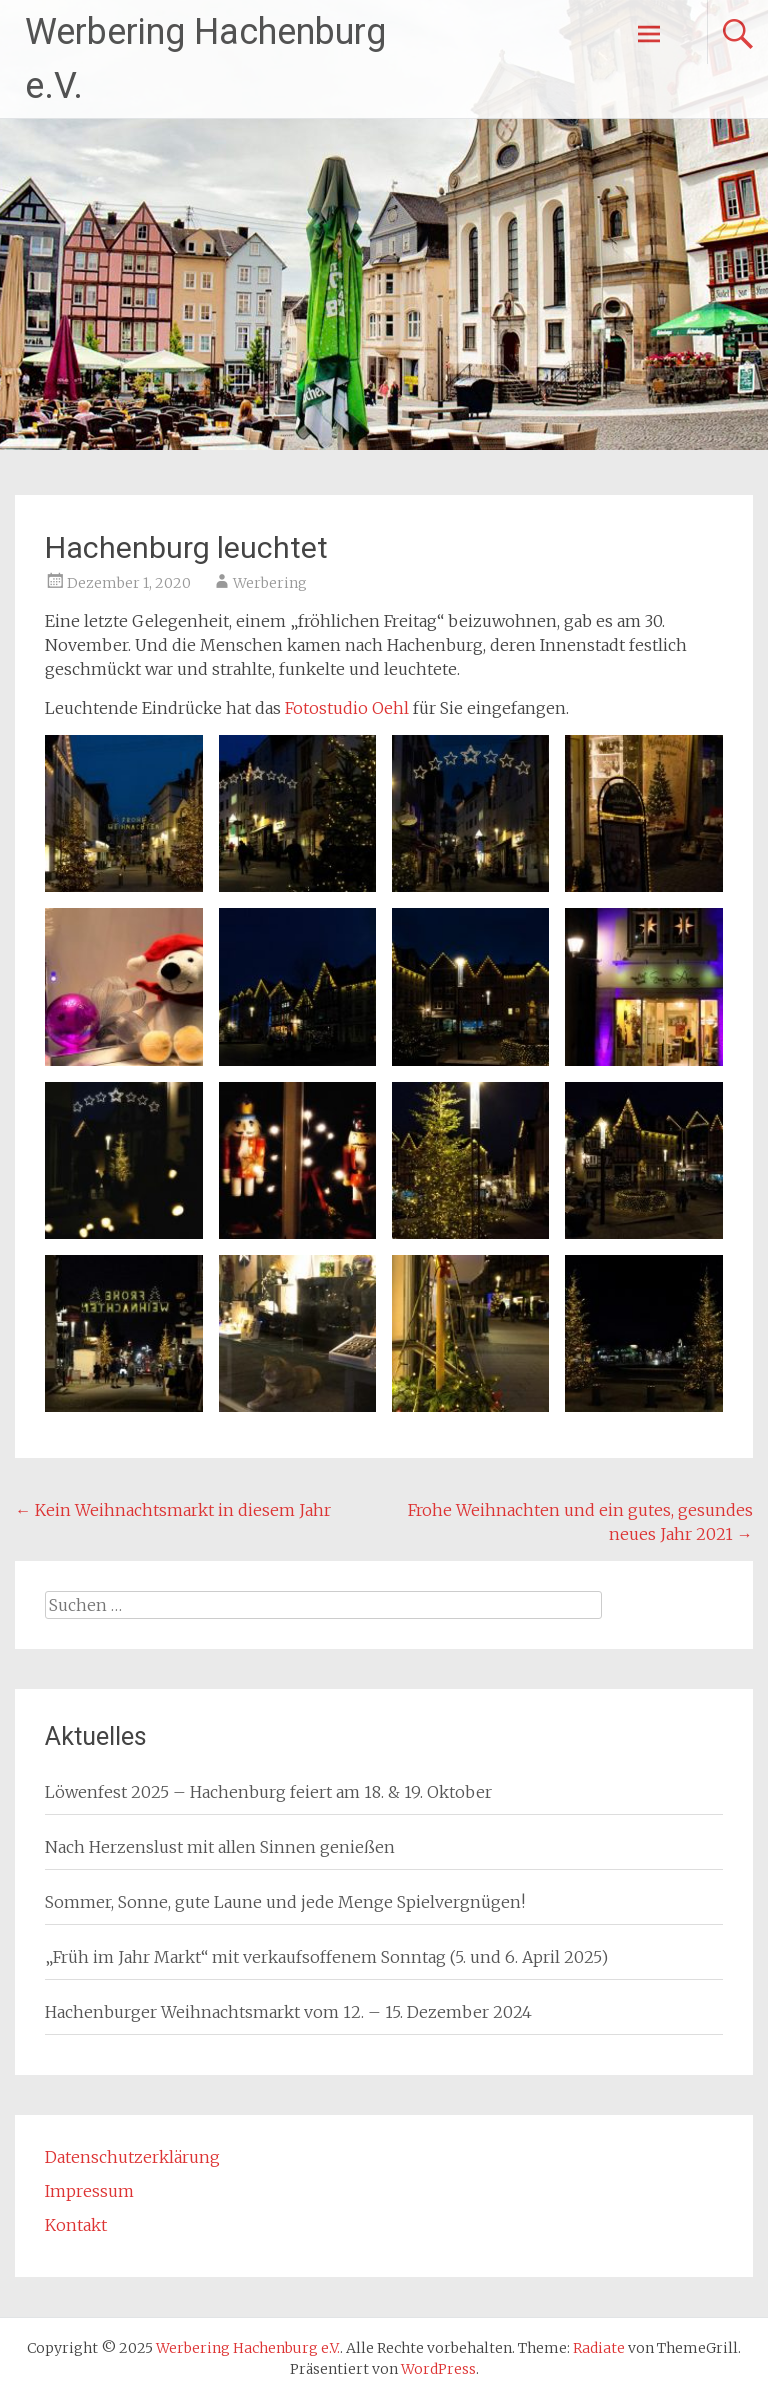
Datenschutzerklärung (132, 2157)
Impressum (89, 2191)
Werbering (270, 583)
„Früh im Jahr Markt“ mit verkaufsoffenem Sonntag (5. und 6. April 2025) (326, 1957)
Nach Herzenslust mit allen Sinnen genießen (220, 1847)
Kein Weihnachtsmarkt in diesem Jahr (173, 1510)
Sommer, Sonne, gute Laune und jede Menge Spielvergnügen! (285, 1902)
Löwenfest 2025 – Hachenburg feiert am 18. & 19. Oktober (268, 1792)
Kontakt (76, 2225)
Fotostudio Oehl (347, 708)
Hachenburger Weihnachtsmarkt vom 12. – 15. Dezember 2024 (288, 2012)
